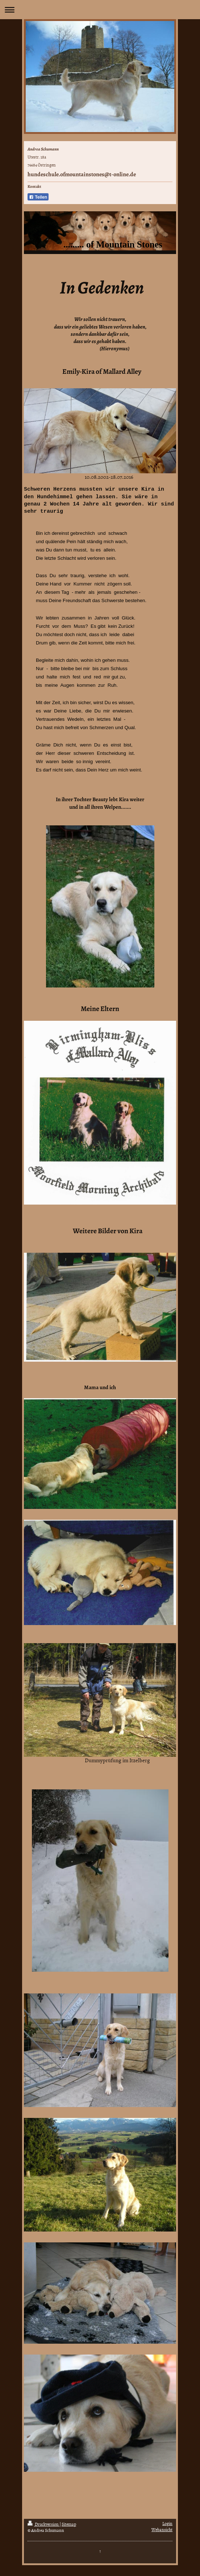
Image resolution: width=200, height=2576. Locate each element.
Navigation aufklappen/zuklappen (100, 9)
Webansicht (161, 2529)
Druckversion (43, 2524)
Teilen (38, 197)
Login (167, 2523)
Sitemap (69, 2524)
